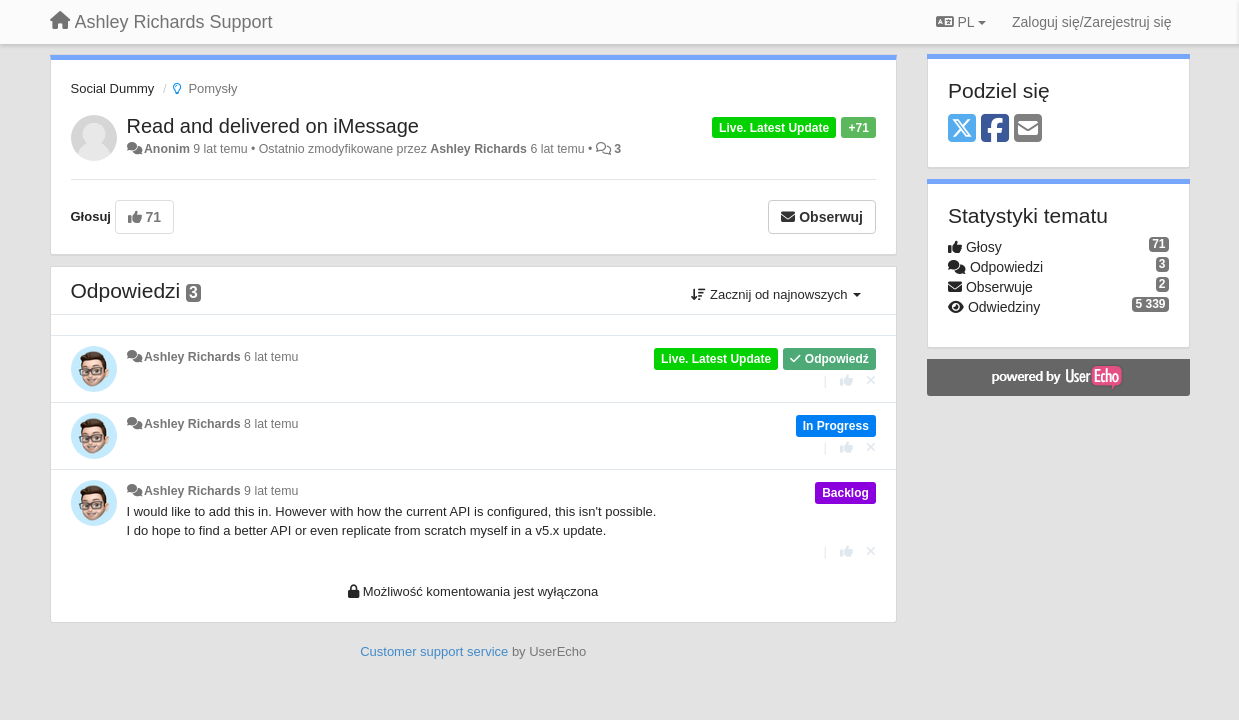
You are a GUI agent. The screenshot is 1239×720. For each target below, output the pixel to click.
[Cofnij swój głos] (871, 380)
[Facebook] (995, 129)
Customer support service (434, 651)
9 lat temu (271, 491)
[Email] (1028, 129)
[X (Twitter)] (962, 129)
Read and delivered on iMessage (273, 126)
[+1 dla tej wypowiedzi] (846, 380)
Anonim (167, 149)
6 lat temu (271, 357)
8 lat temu (271, 424)
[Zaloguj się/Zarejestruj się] (1092, 22)
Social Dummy (113, 88)
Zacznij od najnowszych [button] (776, 294)
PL (961, 22)
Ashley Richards (478, 149)
